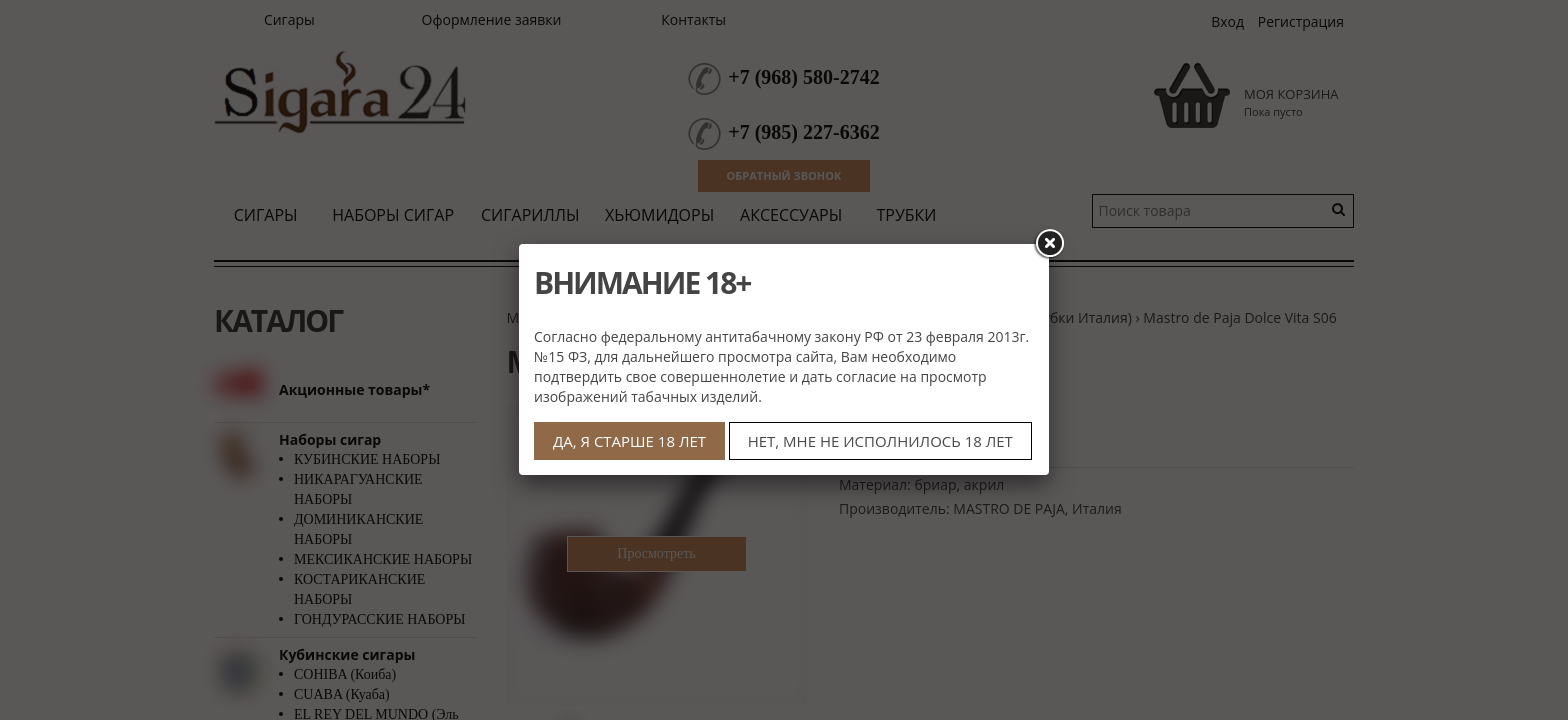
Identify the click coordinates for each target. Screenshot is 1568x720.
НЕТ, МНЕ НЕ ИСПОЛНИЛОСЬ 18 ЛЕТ (880, 441)
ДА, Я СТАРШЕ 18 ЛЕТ (629, 441)
